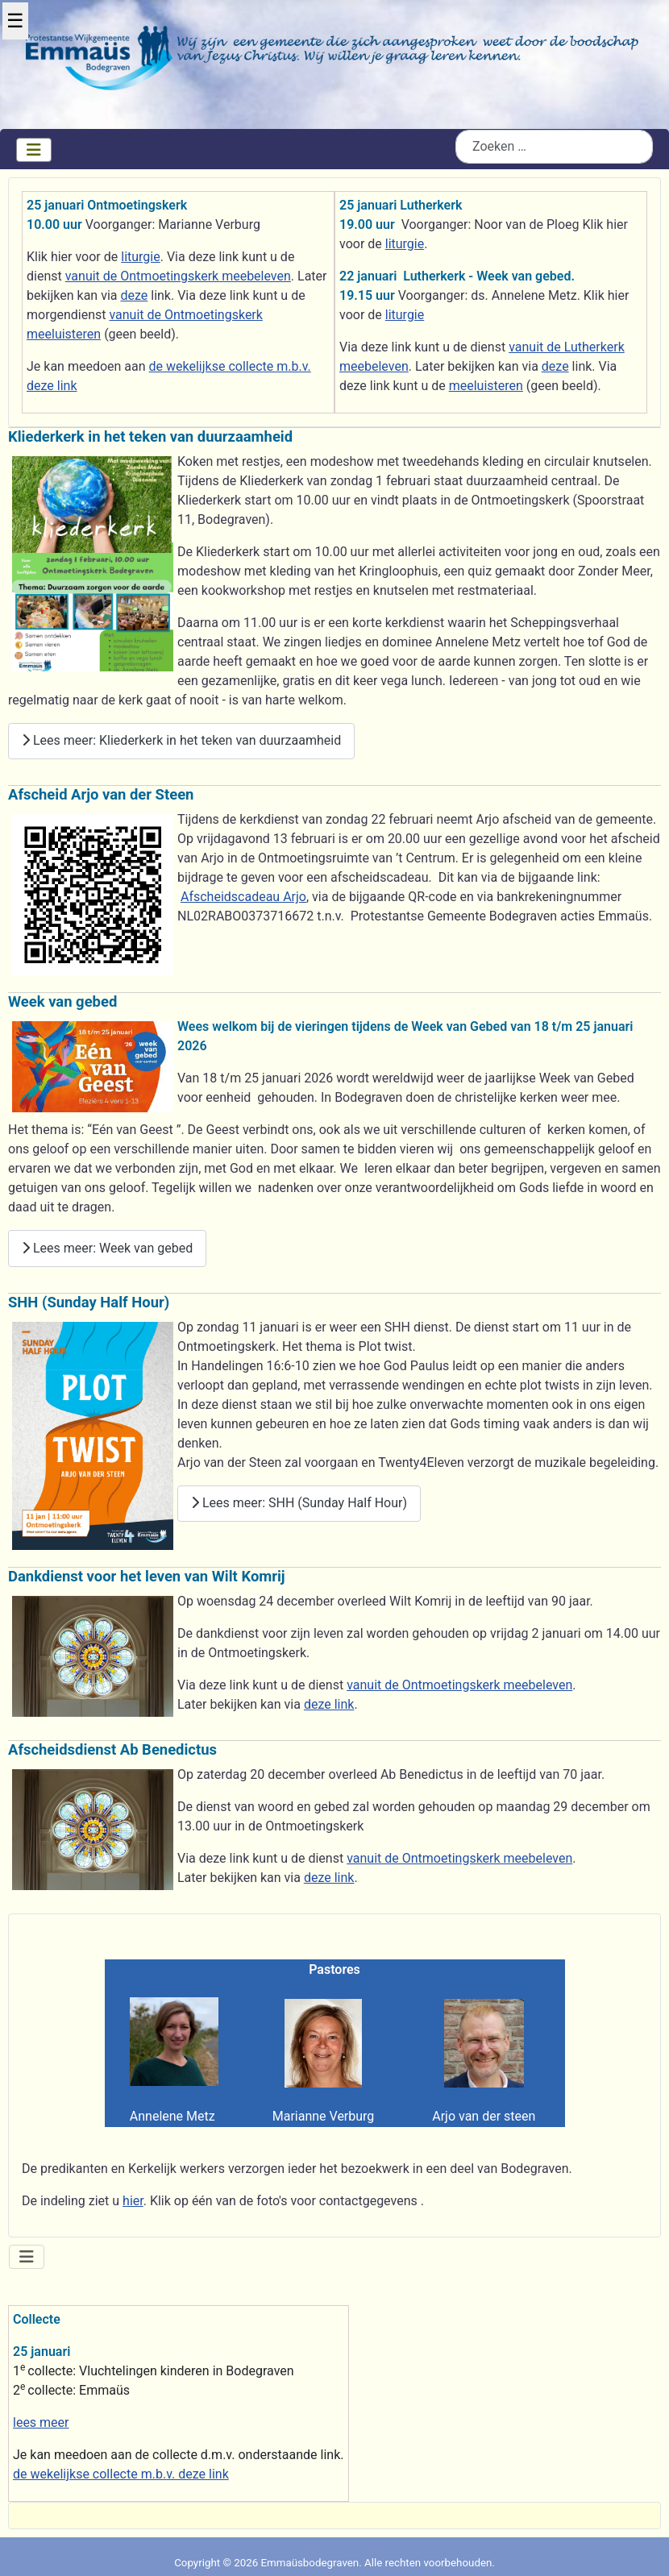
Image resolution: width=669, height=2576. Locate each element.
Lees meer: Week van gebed (107, 1248)
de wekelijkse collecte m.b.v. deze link (121, 2474)
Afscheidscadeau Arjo (243, 896)
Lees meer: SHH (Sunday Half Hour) (299, 1502)
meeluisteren (486, 385)
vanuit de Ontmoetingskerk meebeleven (178, 276)
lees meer (41, 2422)
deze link (329, 1704)
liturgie (140, 256)
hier (133, 2200)
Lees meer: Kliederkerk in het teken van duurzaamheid (181, 740)
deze (134, 295)
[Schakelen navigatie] (34, 150)
